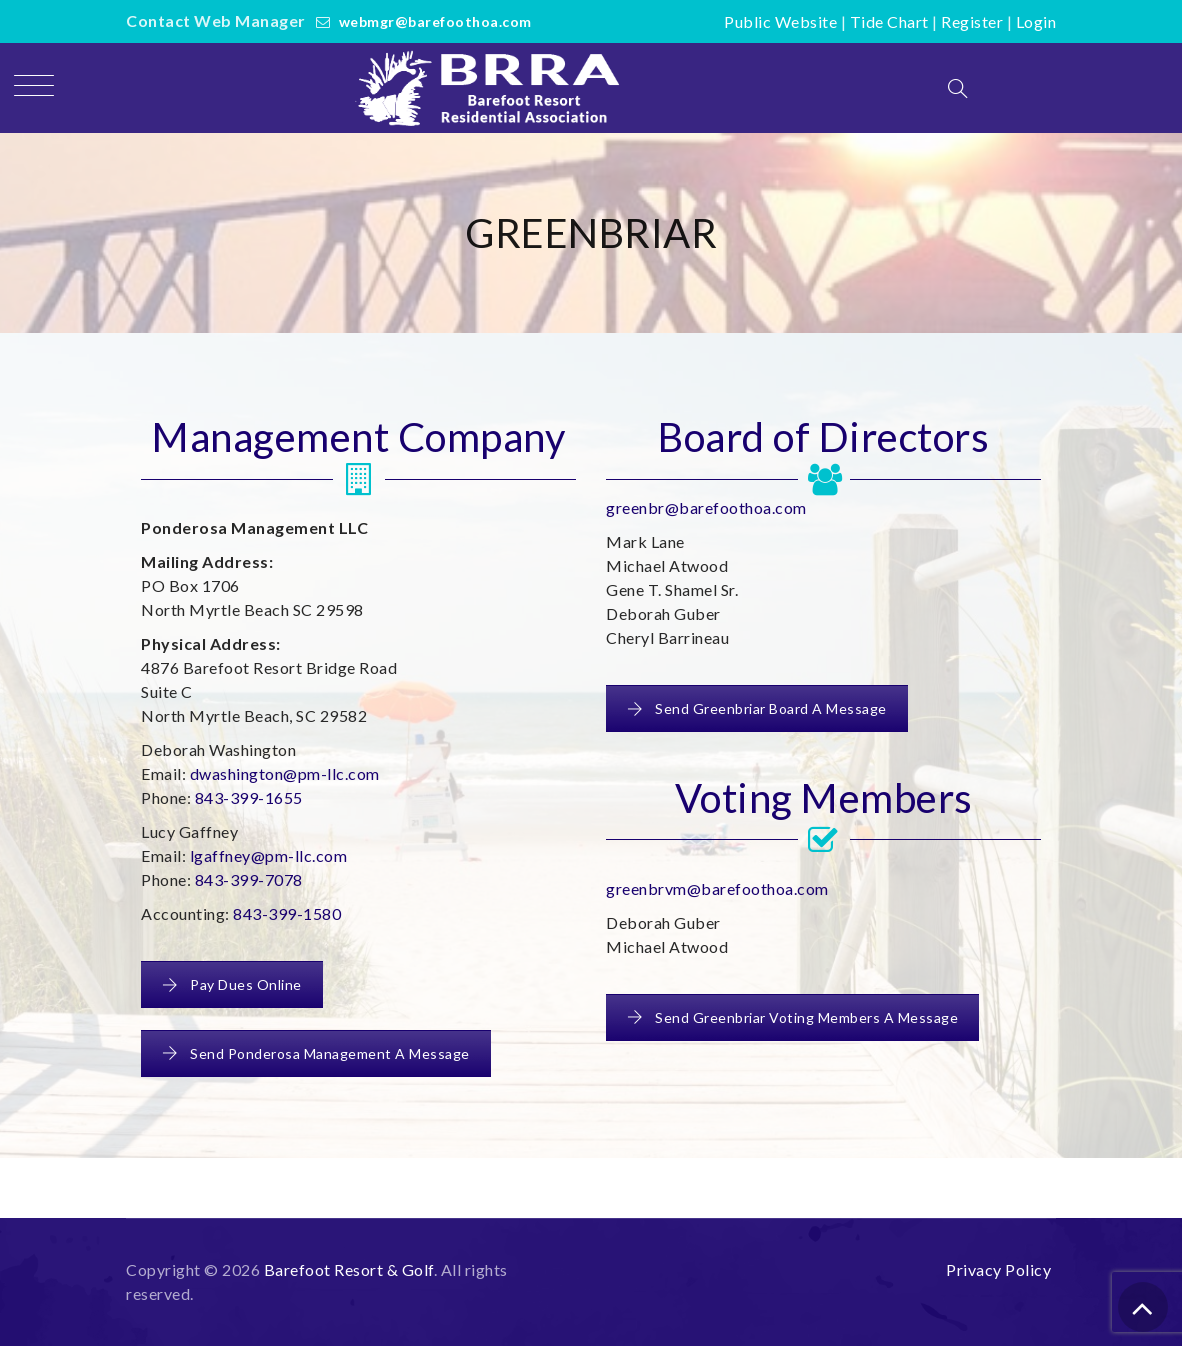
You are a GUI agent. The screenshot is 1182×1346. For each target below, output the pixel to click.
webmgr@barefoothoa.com (435, 21)
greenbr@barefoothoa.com (706, 507)
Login (1036, 21)
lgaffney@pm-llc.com (269, 855)
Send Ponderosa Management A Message (316, 1053)
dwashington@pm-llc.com (285, 773)
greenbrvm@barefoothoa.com (717, 888)
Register (972, 21)
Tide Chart (889, 21)
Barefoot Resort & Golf (349, 1269)
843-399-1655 (249, 797)
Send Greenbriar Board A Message (757, 708)
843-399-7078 (249, 879)
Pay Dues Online (232, 984)
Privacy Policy (998, 1269)
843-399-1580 (287, 913)
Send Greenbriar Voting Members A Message (792, 1017)
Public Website (780, 21)
